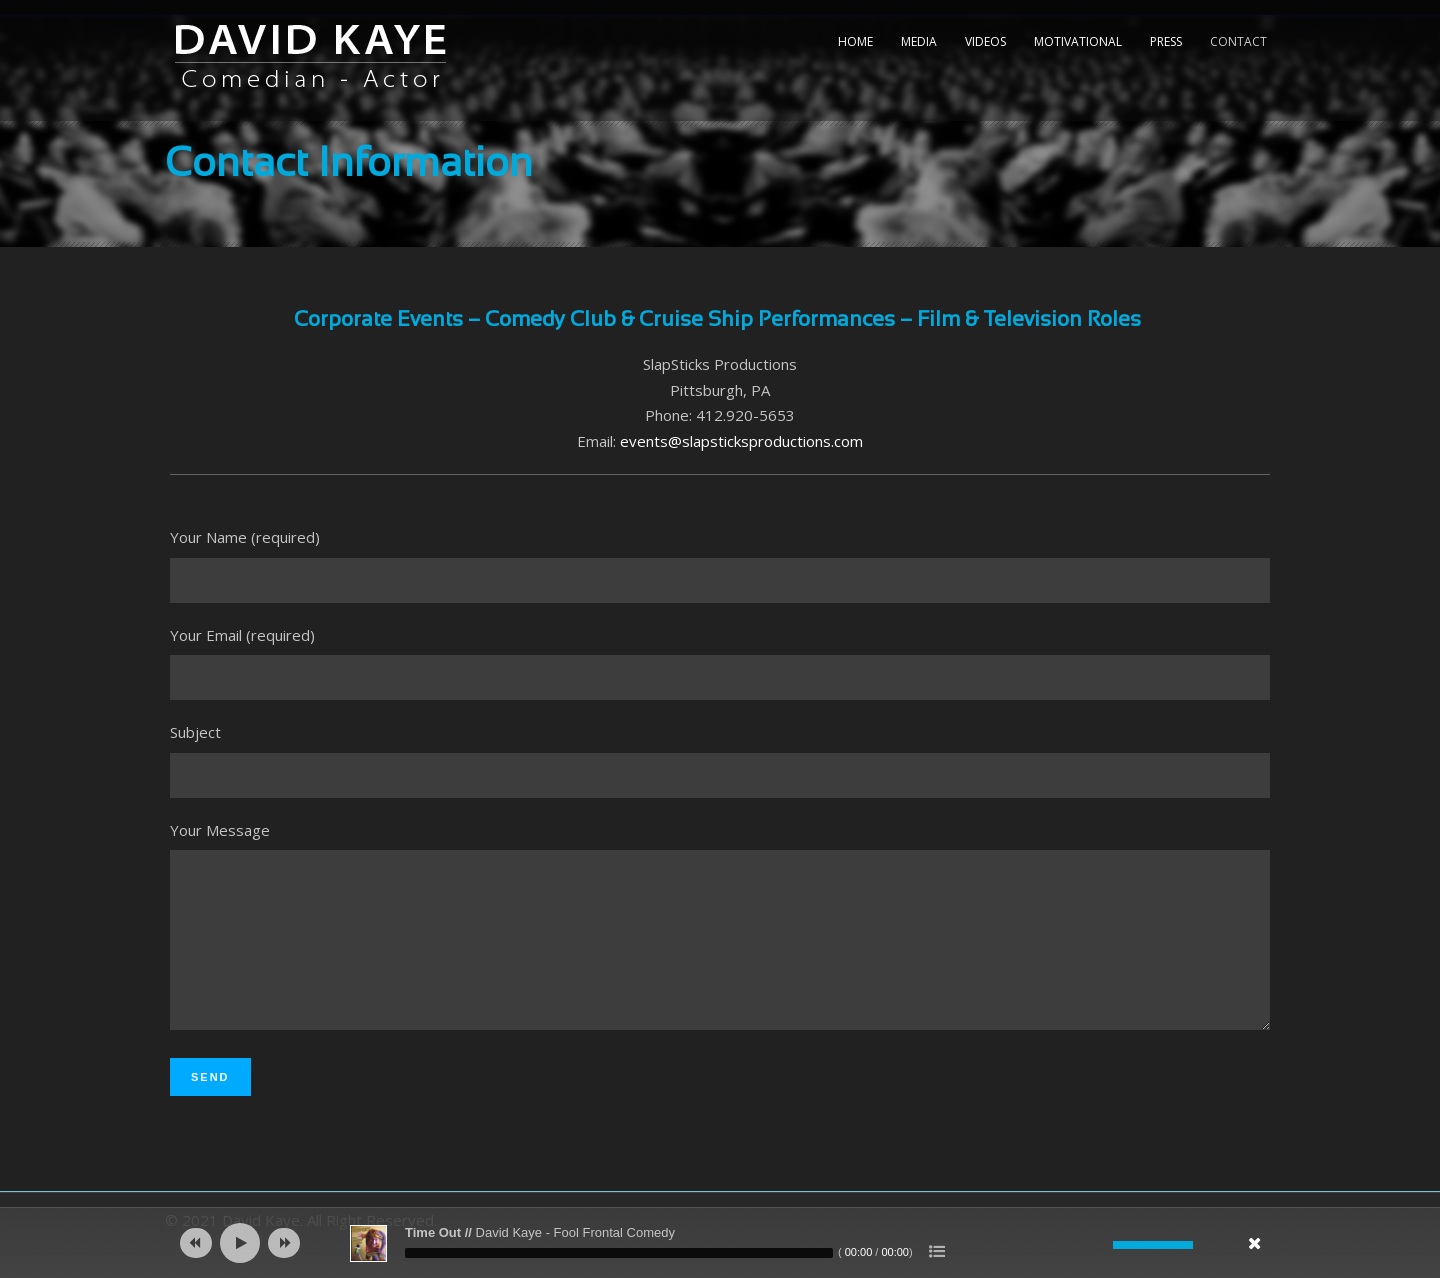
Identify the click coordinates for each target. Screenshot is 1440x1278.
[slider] (619, 1253)
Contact (1238, 41)
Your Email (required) (720, 663)
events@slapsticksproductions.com (741, 441)
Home (855, 41)
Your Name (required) (720, 565)
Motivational (1078, 41)
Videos (985, 41)
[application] (720, 1243)
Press (1166, 41)
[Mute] (1098, 1245)
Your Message (720, 944)
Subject (720, 760)
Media (919, 41)
